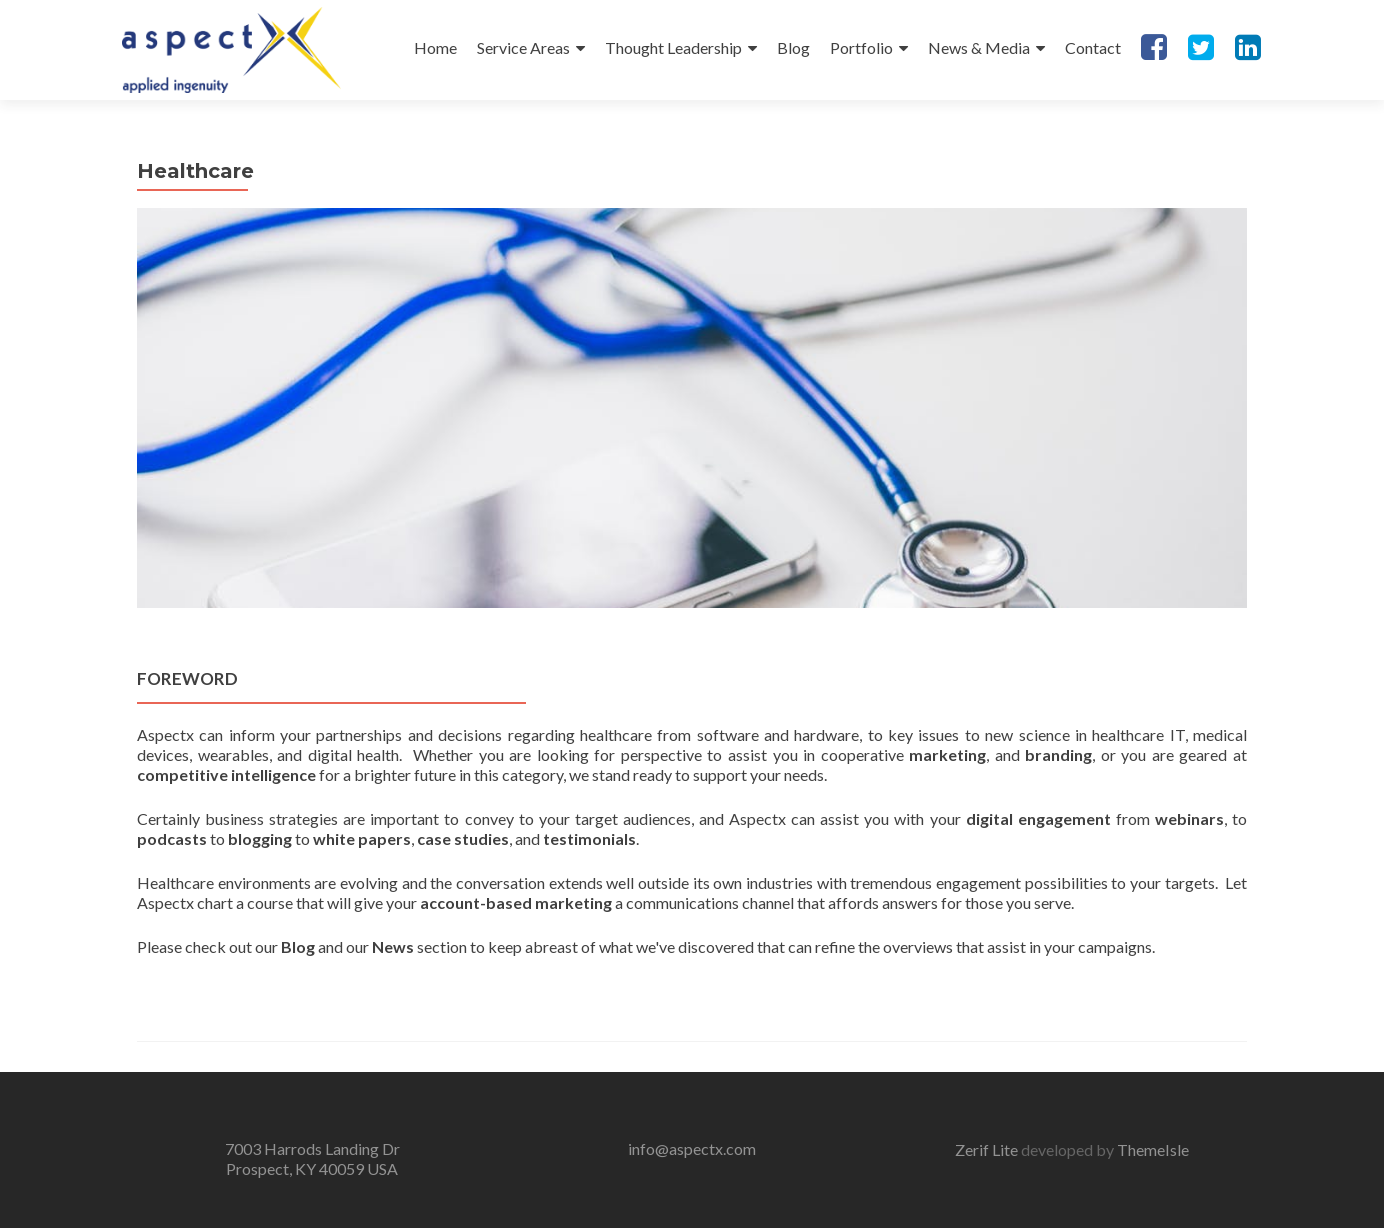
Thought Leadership (673, 47)
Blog (793, 47)
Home (435, 47)
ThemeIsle (1153, 1149)
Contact (1093, 47)
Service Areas (523, 47)
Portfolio (861, 47)
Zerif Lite (988, 1149)
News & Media (979, 47)
